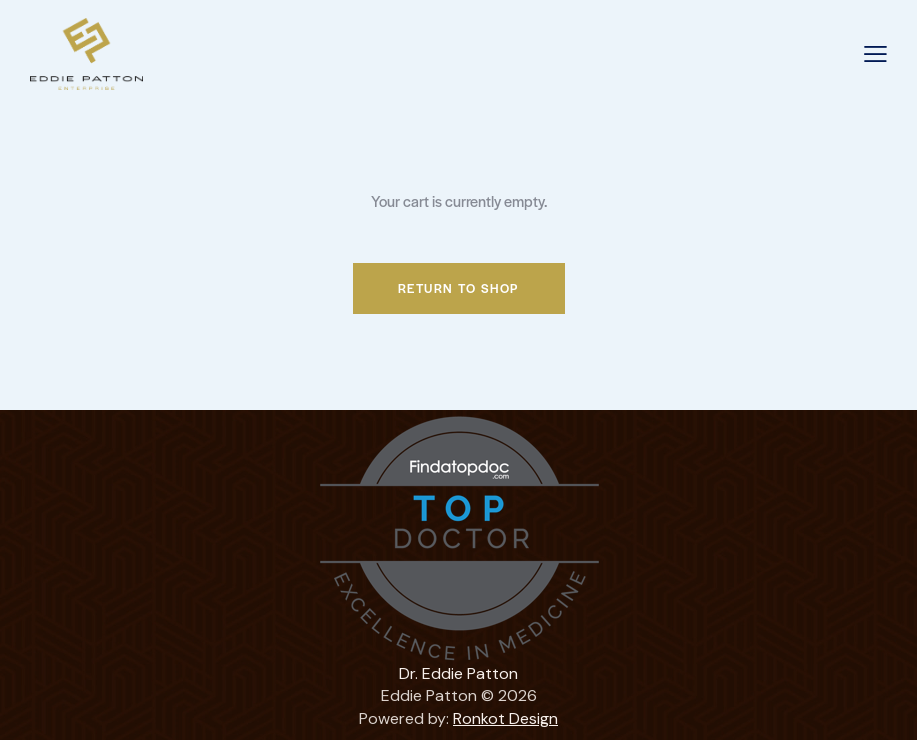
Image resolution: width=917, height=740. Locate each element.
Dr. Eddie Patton (458, 673)
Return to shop (459, 288)
